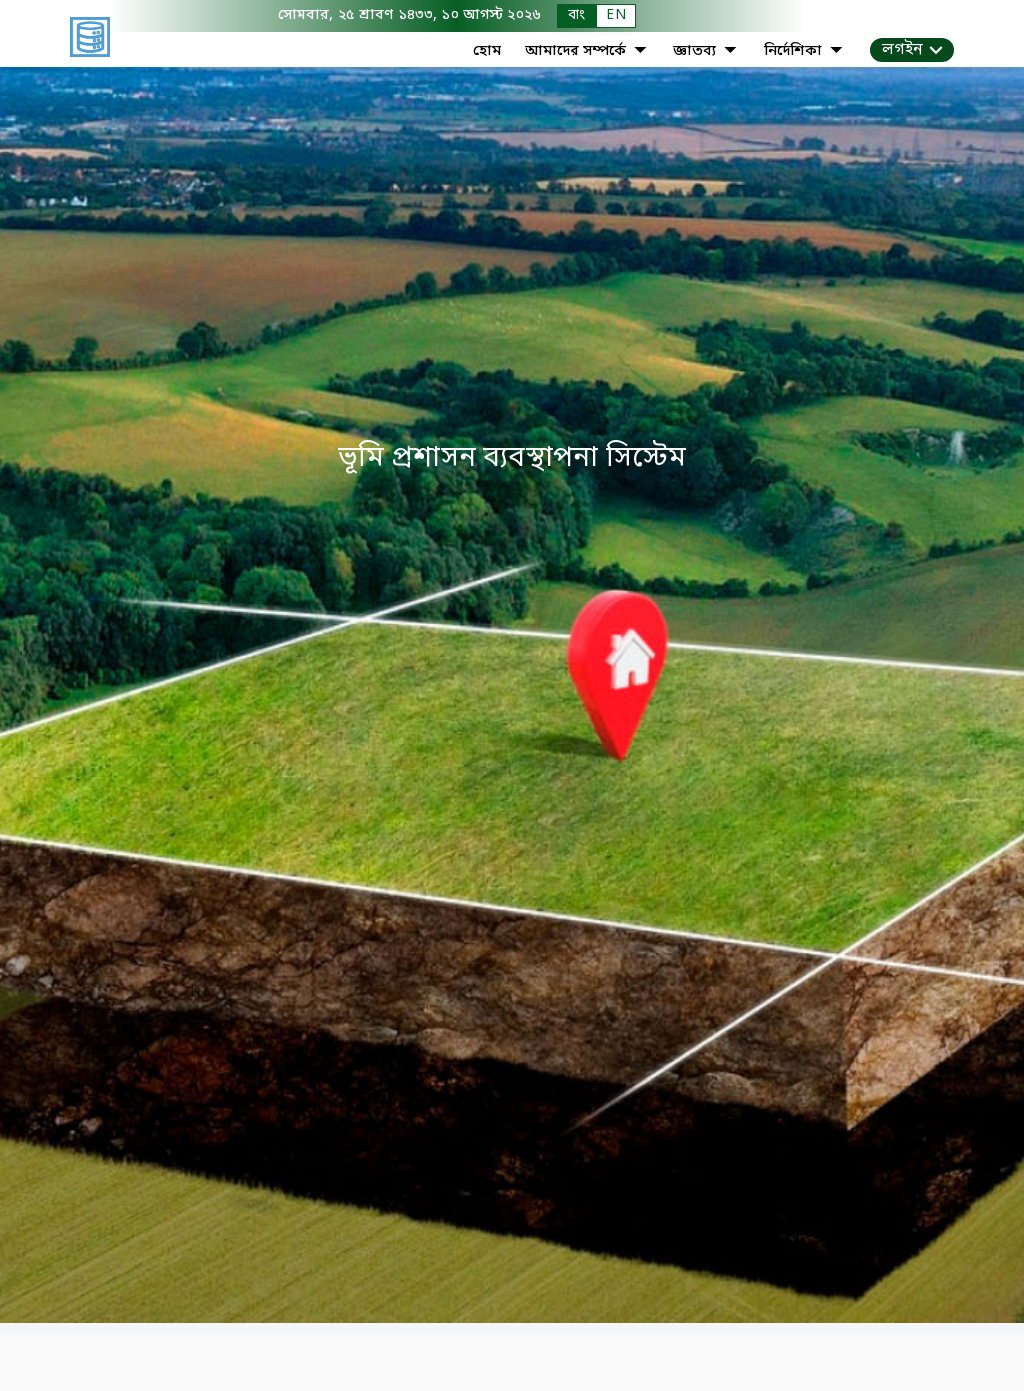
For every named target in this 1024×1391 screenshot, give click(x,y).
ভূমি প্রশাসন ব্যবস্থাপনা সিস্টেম (512, 459)
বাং (576, 16)
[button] (912, 50)
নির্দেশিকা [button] (805, 52)
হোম (487, 51)
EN (616, 16)
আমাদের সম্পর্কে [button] (587, 52)
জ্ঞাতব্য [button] (706, 52)
